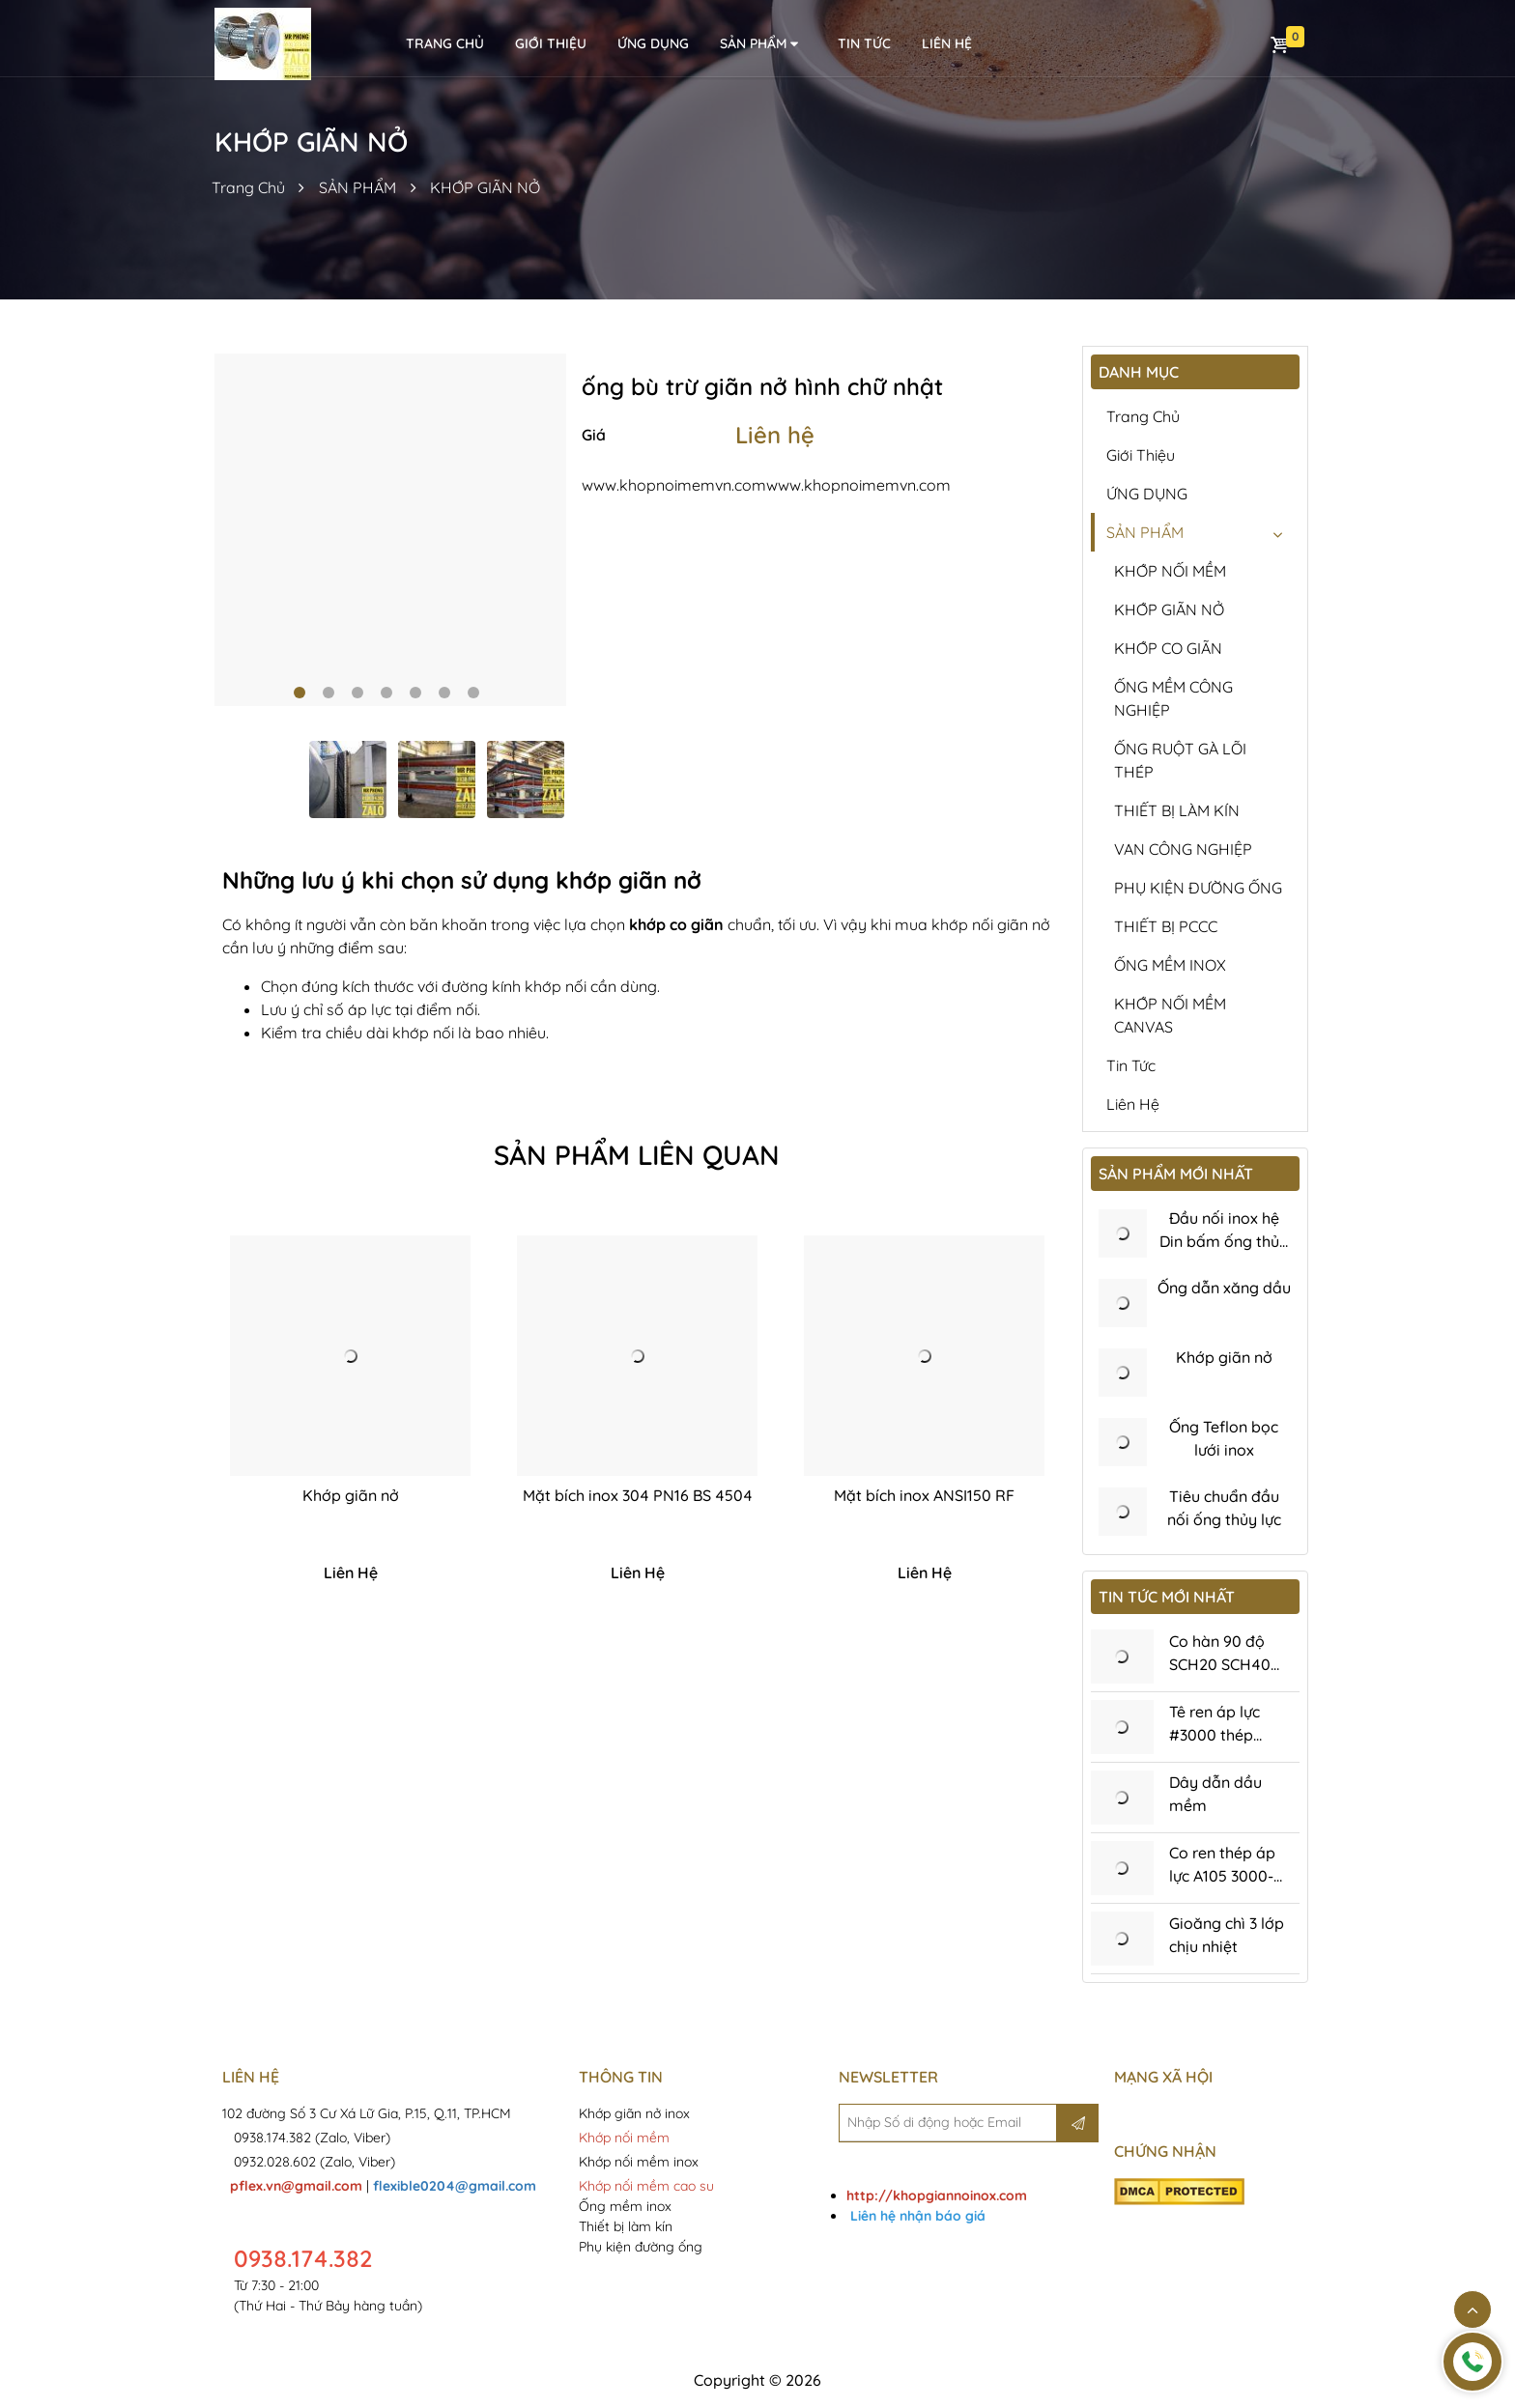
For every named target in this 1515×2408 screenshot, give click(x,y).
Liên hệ (775, 434)
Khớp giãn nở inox (636, 2113)
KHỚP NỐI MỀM (1170, 571)
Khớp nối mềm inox (639, 2161)
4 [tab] (386, 692)
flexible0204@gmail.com (454, 2186)
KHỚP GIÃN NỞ (485, 187)
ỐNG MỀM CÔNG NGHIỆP (1173, 698)
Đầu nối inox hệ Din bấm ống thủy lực (1223, 1241)
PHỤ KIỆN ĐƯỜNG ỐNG (1198, 887)
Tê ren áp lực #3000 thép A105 (1214, 1735)
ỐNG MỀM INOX (1170, 965)
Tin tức (864, 43)
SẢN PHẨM (760, 44)
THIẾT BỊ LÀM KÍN (1177, 810)
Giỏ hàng (1279, 44)
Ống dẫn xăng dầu (1224, 1287)
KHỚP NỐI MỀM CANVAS (1170, 1015)
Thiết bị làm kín (625, 2226)
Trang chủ (1143, 416)
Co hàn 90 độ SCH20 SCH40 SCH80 (1220, 1664)
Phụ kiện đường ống (640, 2246)
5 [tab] (415, 692)
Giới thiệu (550, 43)
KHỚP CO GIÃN (1168, 648)
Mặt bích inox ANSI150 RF (924, 1495)
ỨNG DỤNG (653, 43)
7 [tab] (473, 692)
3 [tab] (357, 692)
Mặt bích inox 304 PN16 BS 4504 (638, 1495)
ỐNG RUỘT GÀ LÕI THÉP (1180, 760)
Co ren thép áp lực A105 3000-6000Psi (1222, 1876)
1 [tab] (299, 692)
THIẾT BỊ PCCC (1165, 926)
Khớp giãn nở (350, 1495)
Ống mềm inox (625, 2206)
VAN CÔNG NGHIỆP (1183, 849)
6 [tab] (444, 692)
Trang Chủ (248, 187)
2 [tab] (328, 692)
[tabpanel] (390, 530)
